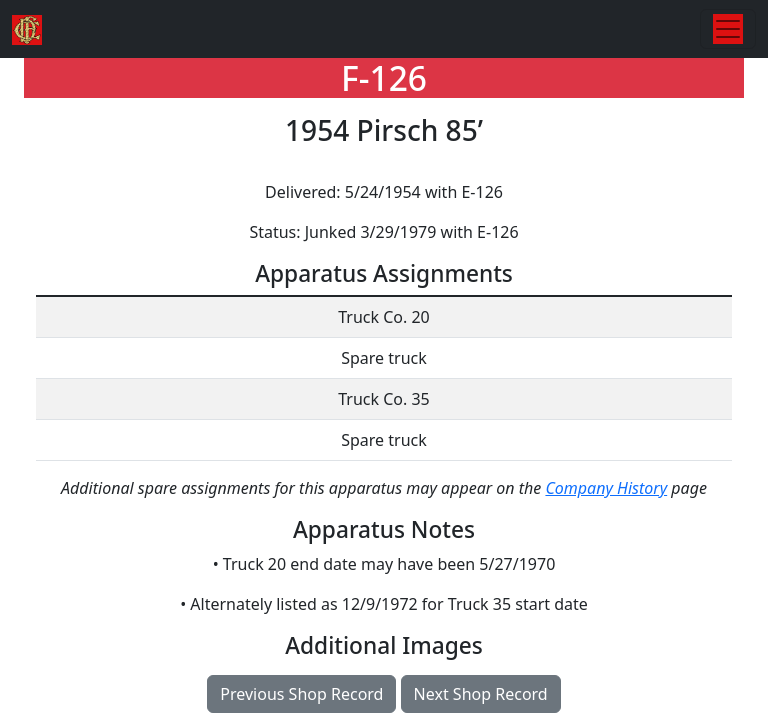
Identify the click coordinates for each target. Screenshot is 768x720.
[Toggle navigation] (728, 29)
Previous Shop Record (301, 694)
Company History (606, 488)
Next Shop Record (481, 694)
